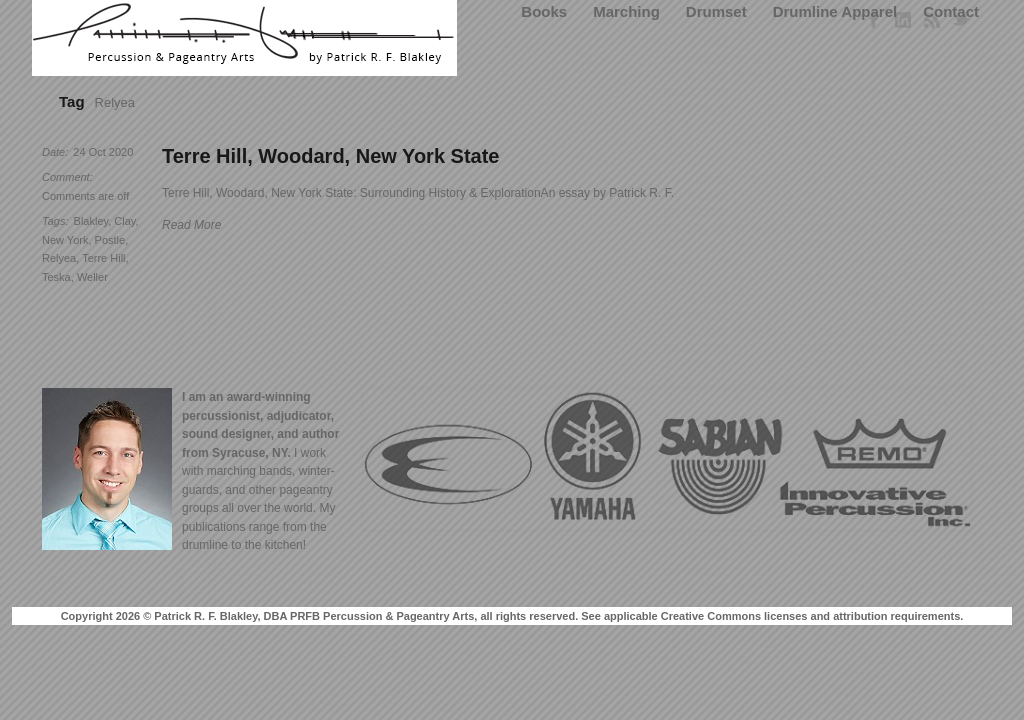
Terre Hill (103, 258)
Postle (110, 240)
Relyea (59, 258)
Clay (124, 221)
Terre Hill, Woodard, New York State (331, 156)
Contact (951, 11)
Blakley (91, 221)
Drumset (716, 11)
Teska (56, 277)
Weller (92, 277)
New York (65, 240)
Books (544, 11)
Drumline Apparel (835, 11)
